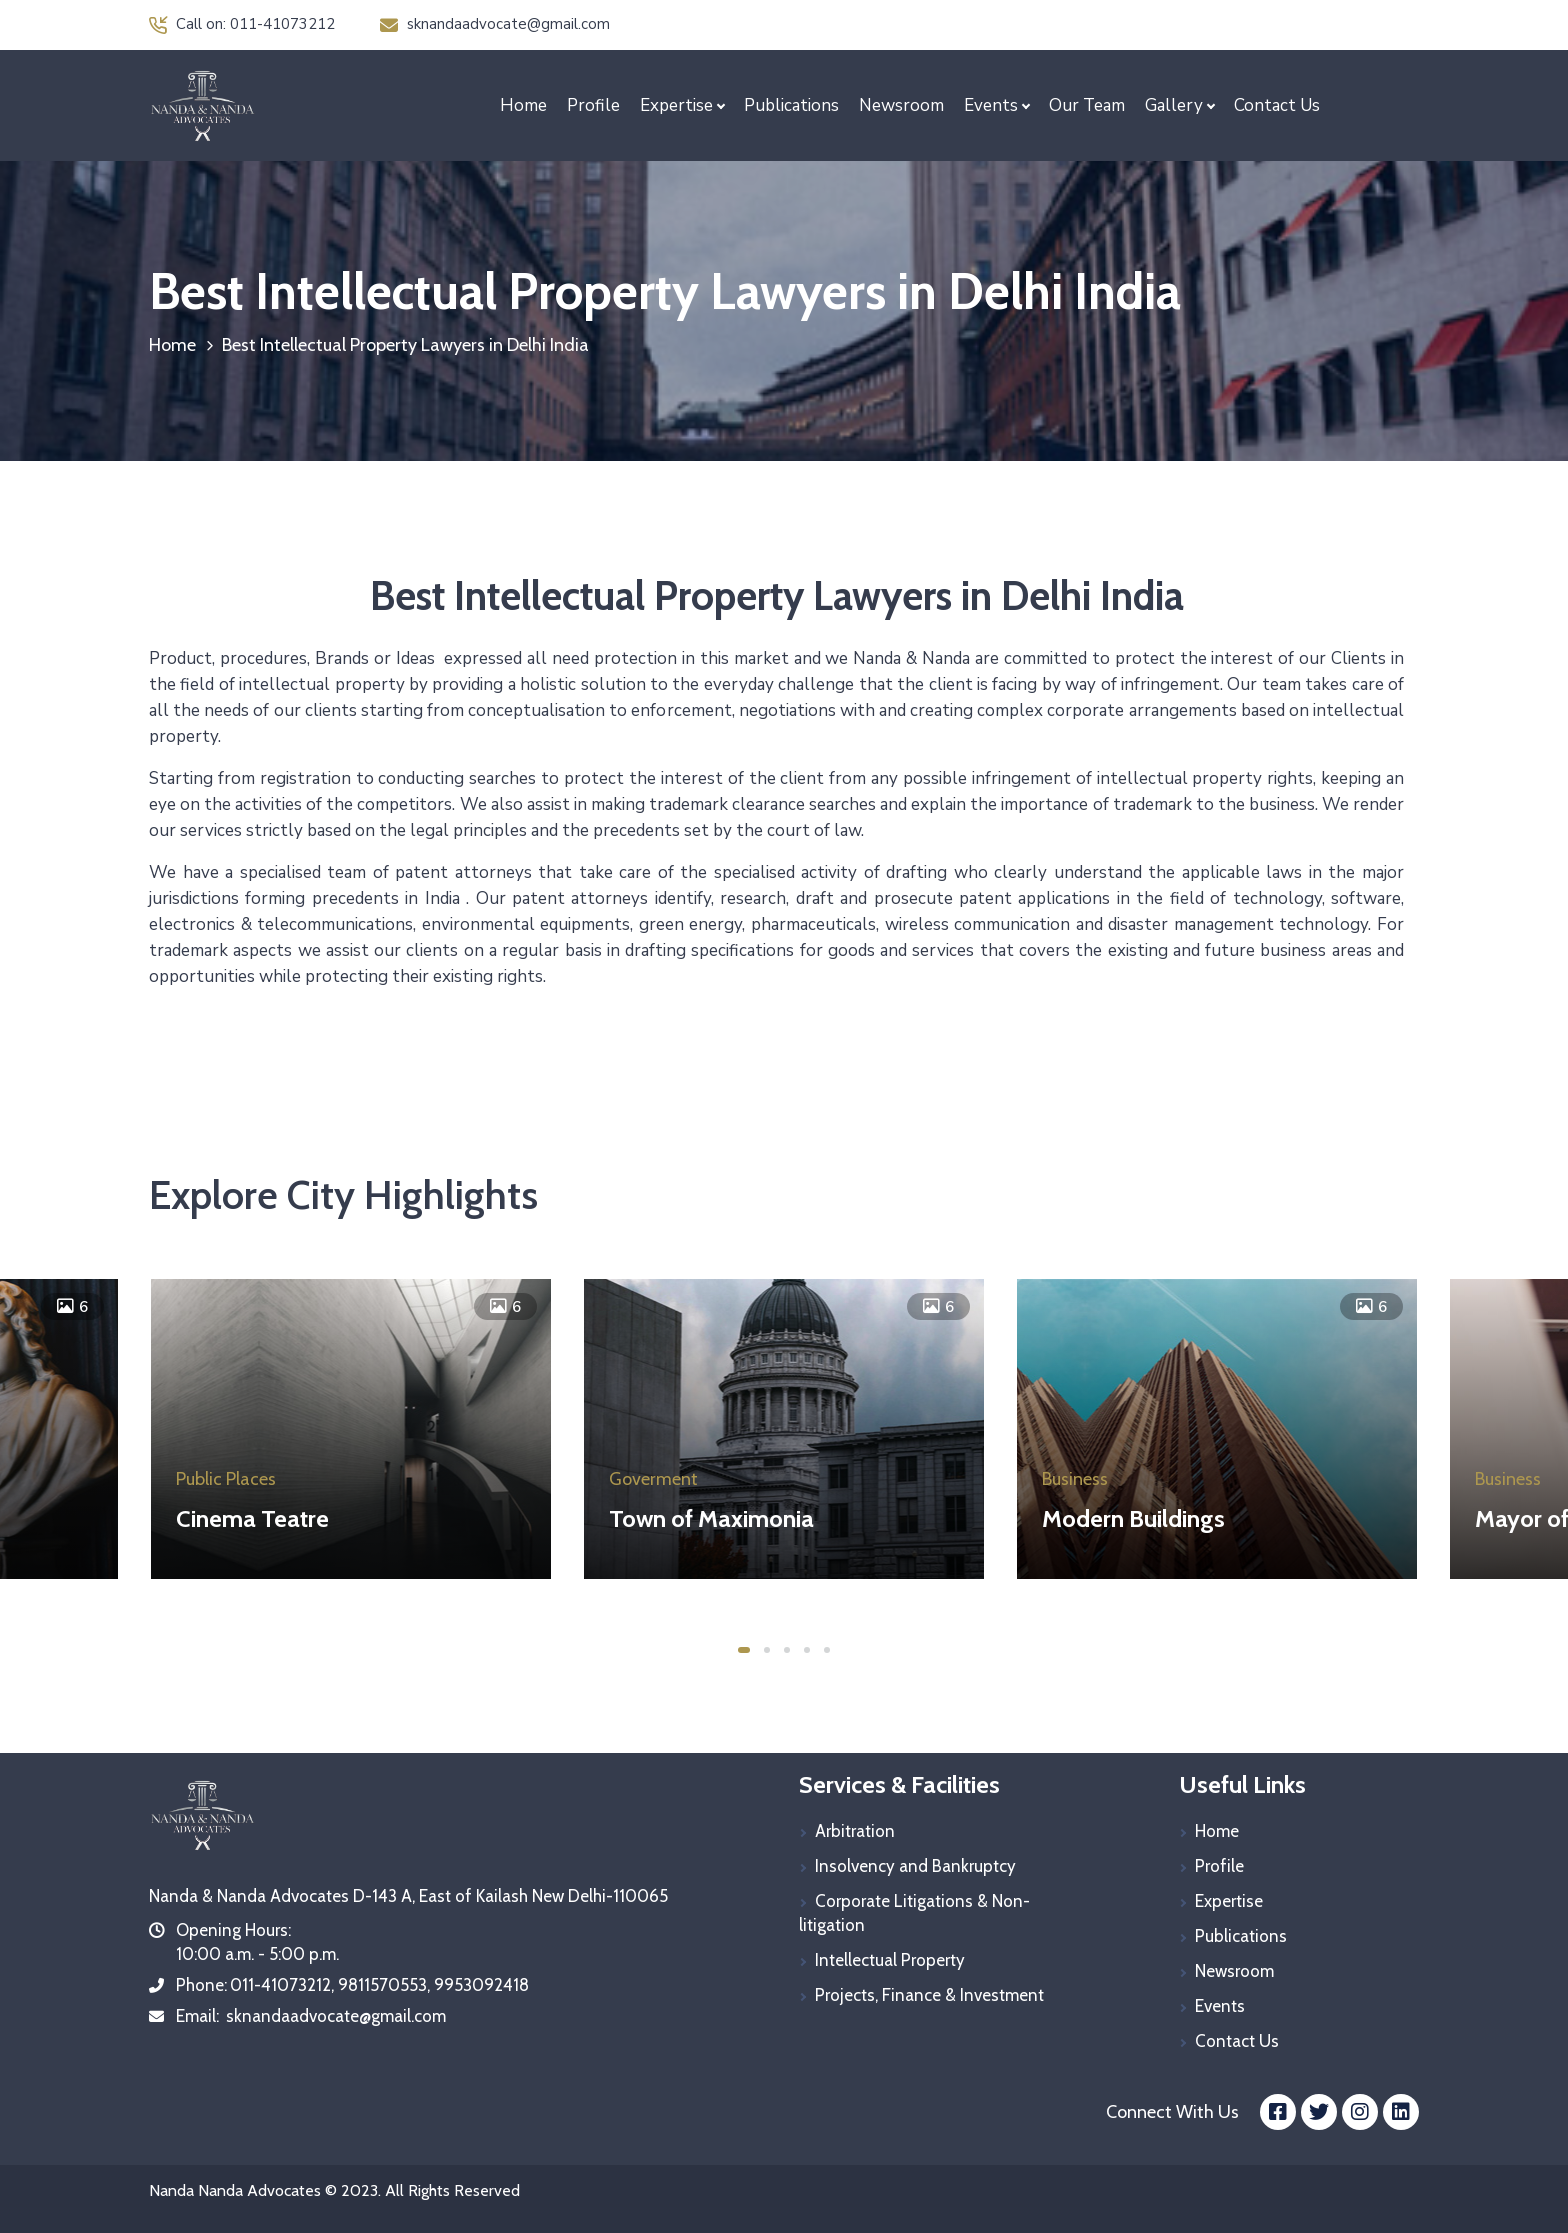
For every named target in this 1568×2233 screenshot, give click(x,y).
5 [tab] (827, 1650)
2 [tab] (767, 1650)
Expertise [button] (676, 105)
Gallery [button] (1174, 105)
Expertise (1229, 1901)
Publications (791, 105)
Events (1220, 2006)
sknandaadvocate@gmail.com (495, 24)
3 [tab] (787, 1650)
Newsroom (901, 105)
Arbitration (855, 1831)
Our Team (1087, 105)
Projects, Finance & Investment (929, 1995)
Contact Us (1277, 105)
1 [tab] (744, 1650)
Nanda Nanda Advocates (235, 2190)
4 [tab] (807, 1650)
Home (523, 105)
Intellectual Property (890, 1960)
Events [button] (991, 105)
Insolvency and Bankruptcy (915, 1866)
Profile (593, 105)
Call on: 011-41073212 (242, 24)
